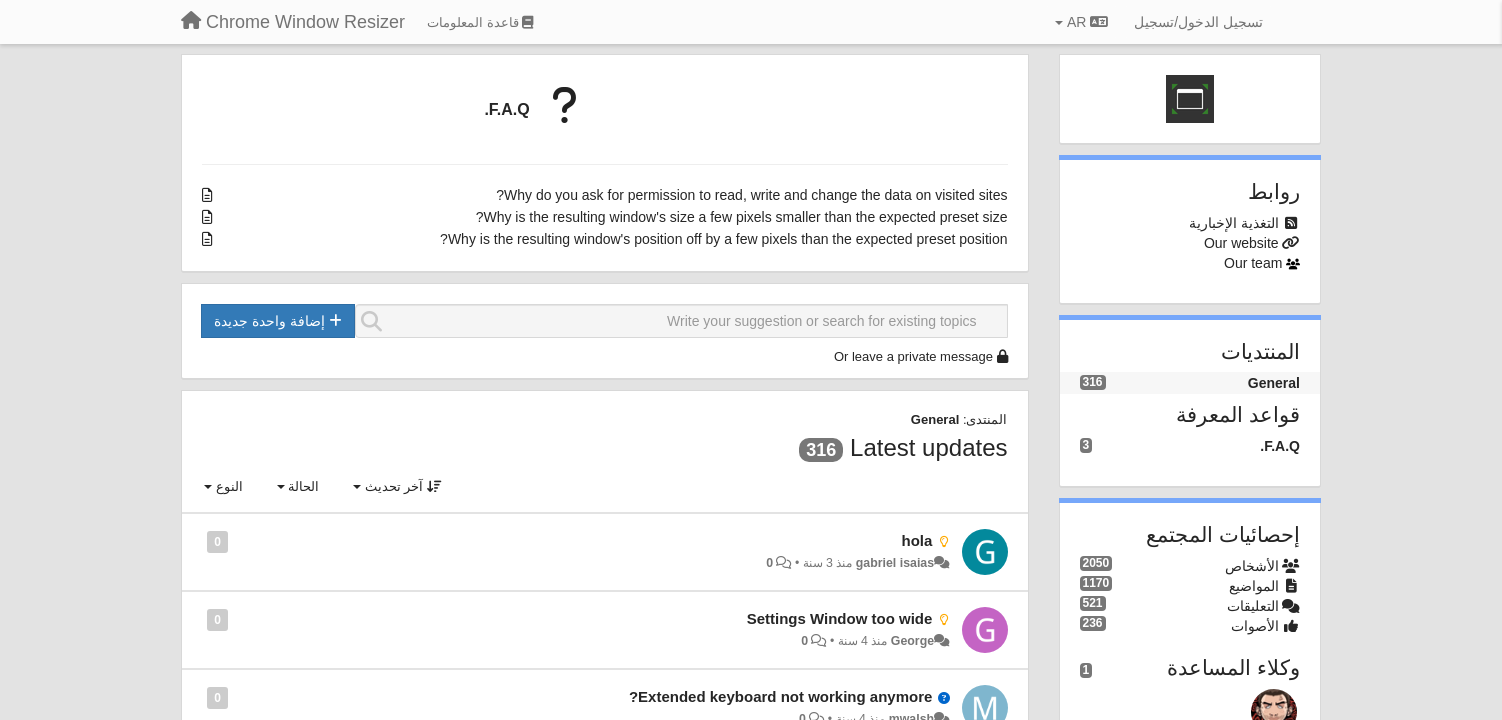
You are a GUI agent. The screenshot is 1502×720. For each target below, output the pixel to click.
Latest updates (928, 447)
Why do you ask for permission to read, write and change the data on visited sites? (751, 195)
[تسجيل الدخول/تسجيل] (1198, 22)
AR (1081, 22)
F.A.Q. (506, 109)
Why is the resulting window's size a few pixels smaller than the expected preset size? (742, 217)
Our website (1241, 243)
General (935, 419)
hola (916, 540)
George (912, 641)
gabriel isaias (895, 563)
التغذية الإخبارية (1234, 223)
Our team (1253, 263)
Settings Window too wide (840, 618)
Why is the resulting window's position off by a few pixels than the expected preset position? (723, 239)
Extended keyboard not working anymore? (780, 696)
